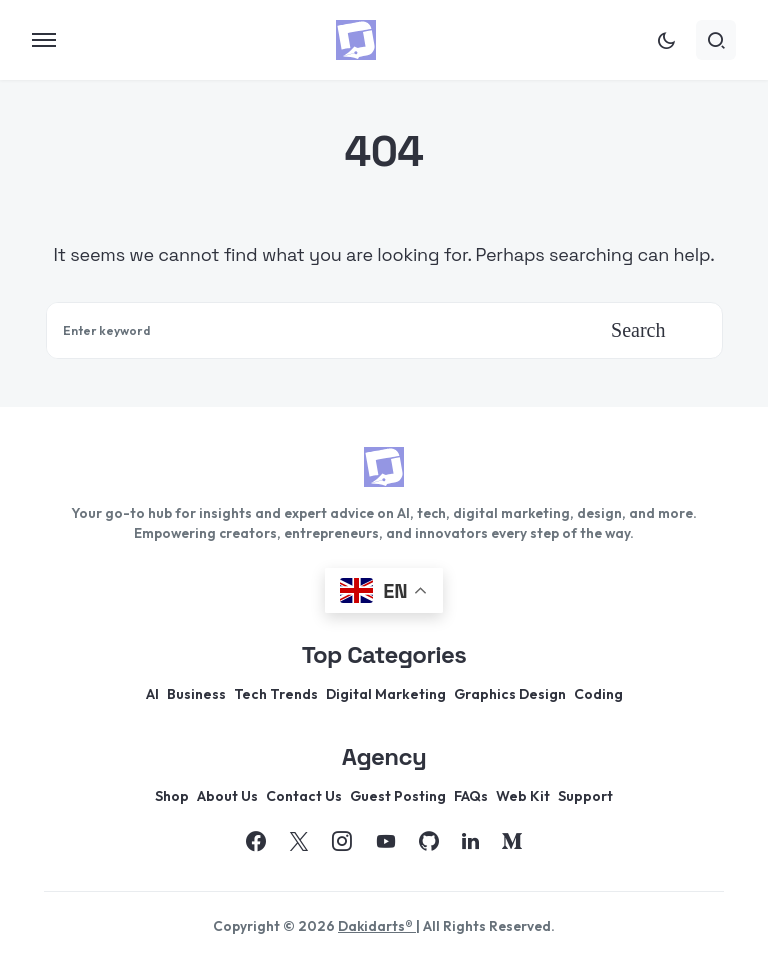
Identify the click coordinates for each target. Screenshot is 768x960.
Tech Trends (276, 694)
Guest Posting (398, 796)
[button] (44, 40)
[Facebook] (256, 841)
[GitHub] (429, 841)
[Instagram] (342, 841)
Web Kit (523, 796)
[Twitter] (299, 841)
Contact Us (304, 796)
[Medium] (512, 841)
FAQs (471, 796)
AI (152, 694)
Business (196, 694)
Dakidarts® (377, 926)
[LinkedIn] (470, 841)
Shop (172, 796)
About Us (227, 796)
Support (585, 796)
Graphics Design (510, 694)
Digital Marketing (386, 694)
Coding (598, 694)
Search (638, 330)
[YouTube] (386, 841)
